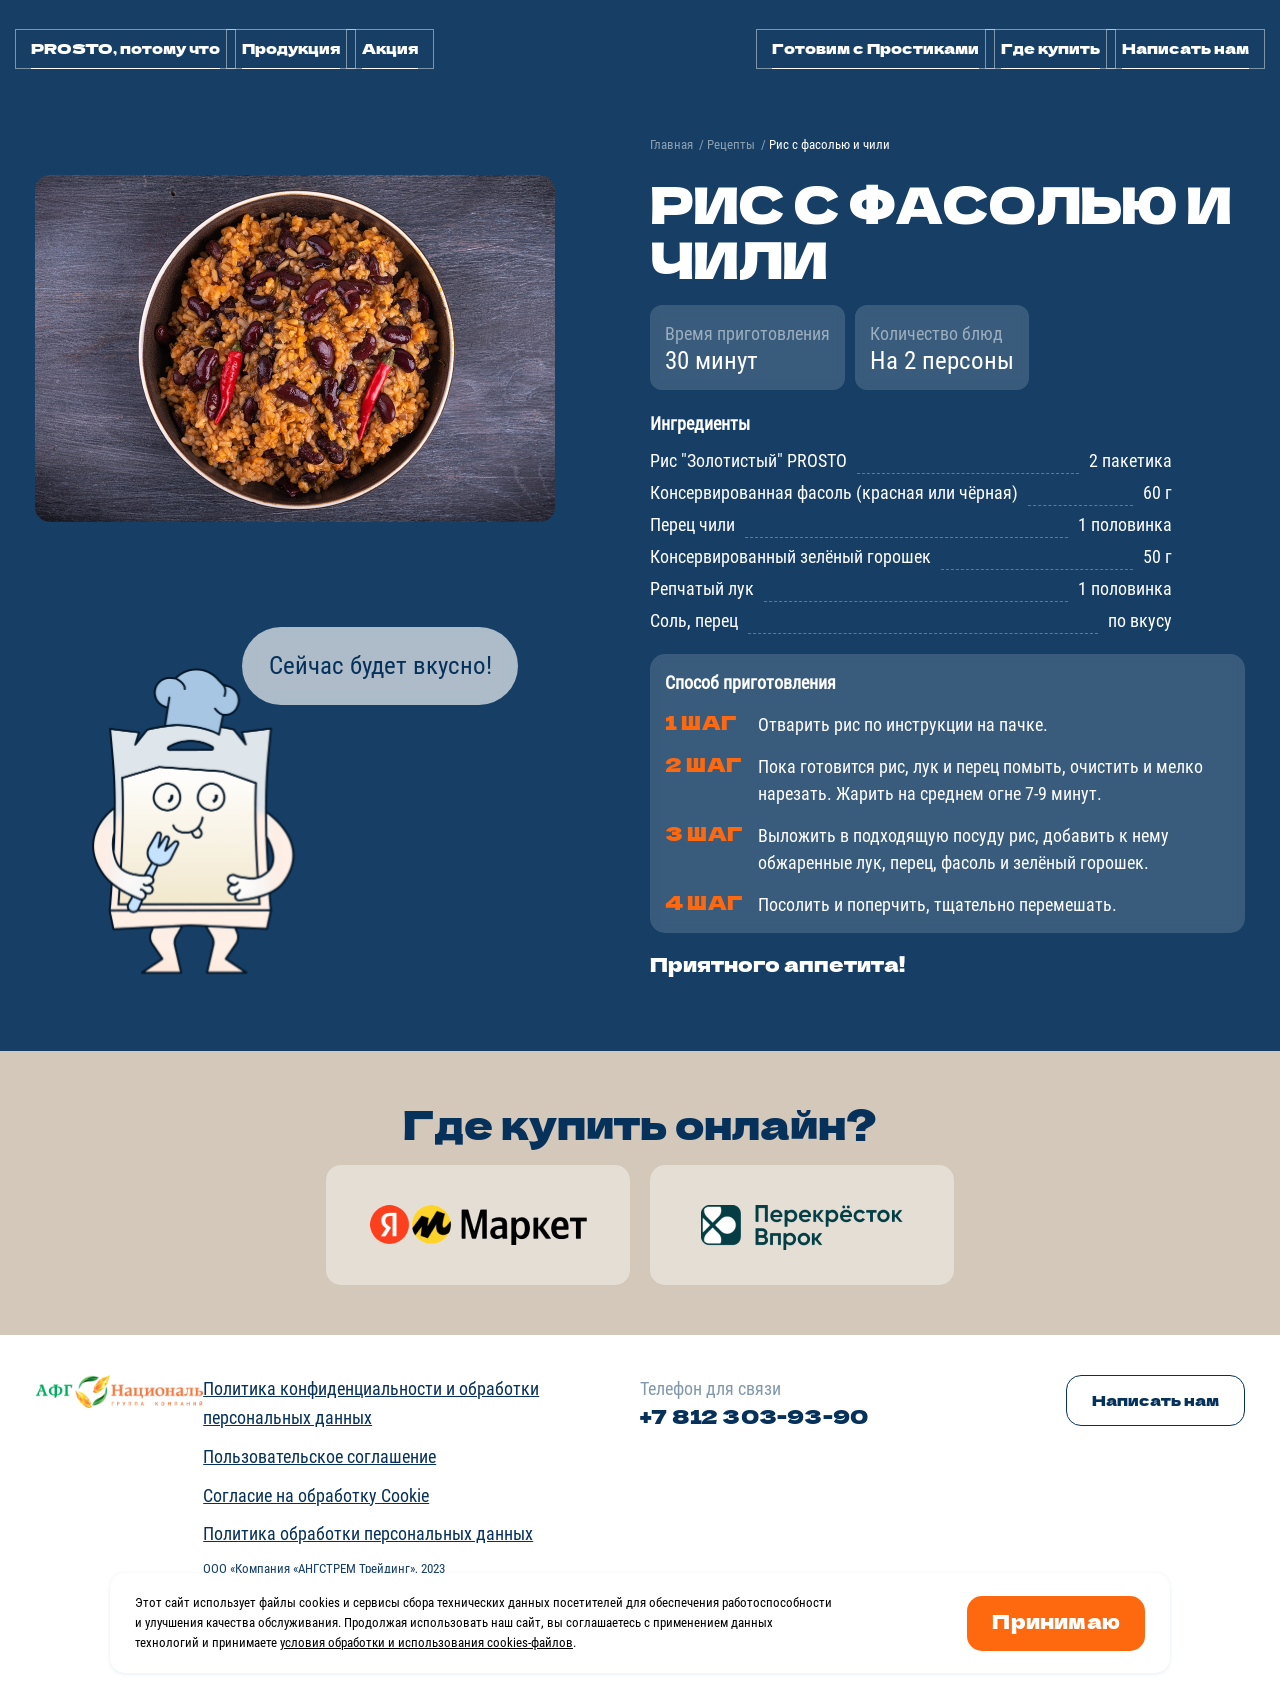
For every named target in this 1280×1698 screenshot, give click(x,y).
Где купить (1050, 47)
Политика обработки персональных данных (368, 1533)
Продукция (291, 47)
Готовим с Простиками (875, 47)
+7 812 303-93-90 (754, 1415)
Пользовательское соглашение (319, 1456)
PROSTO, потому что (125, 47)
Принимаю (1056, 1620)
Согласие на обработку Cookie (316, 1495)
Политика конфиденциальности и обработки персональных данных (371, 1403)
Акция (390, 47)
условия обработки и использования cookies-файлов (426, 1642)
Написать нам (1185, 47)
